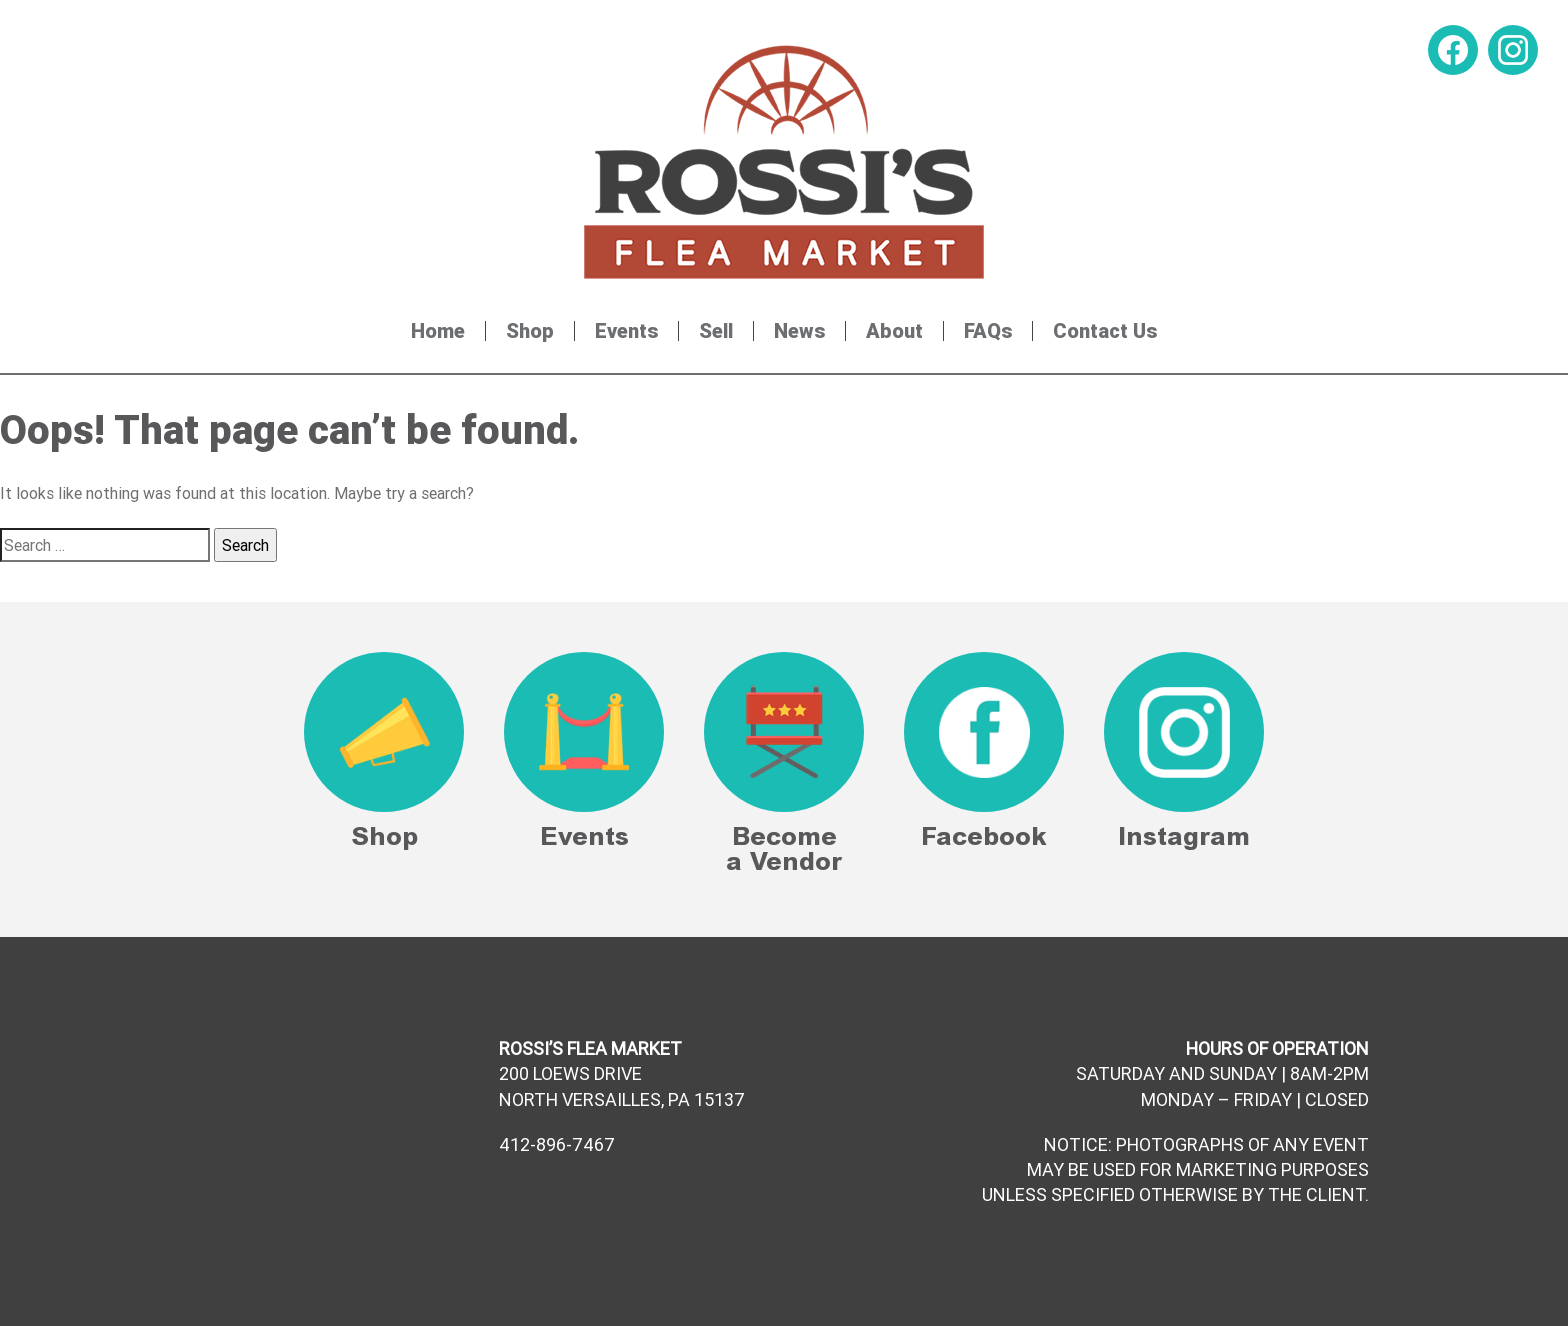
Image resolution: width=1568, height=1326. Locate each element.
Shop (530, 331)
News (799, 331)
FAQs (988, 331)
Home (438, 331)
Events (626, 331)
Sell (716, 331)
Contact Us (1105, 331)
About (894, 331)
